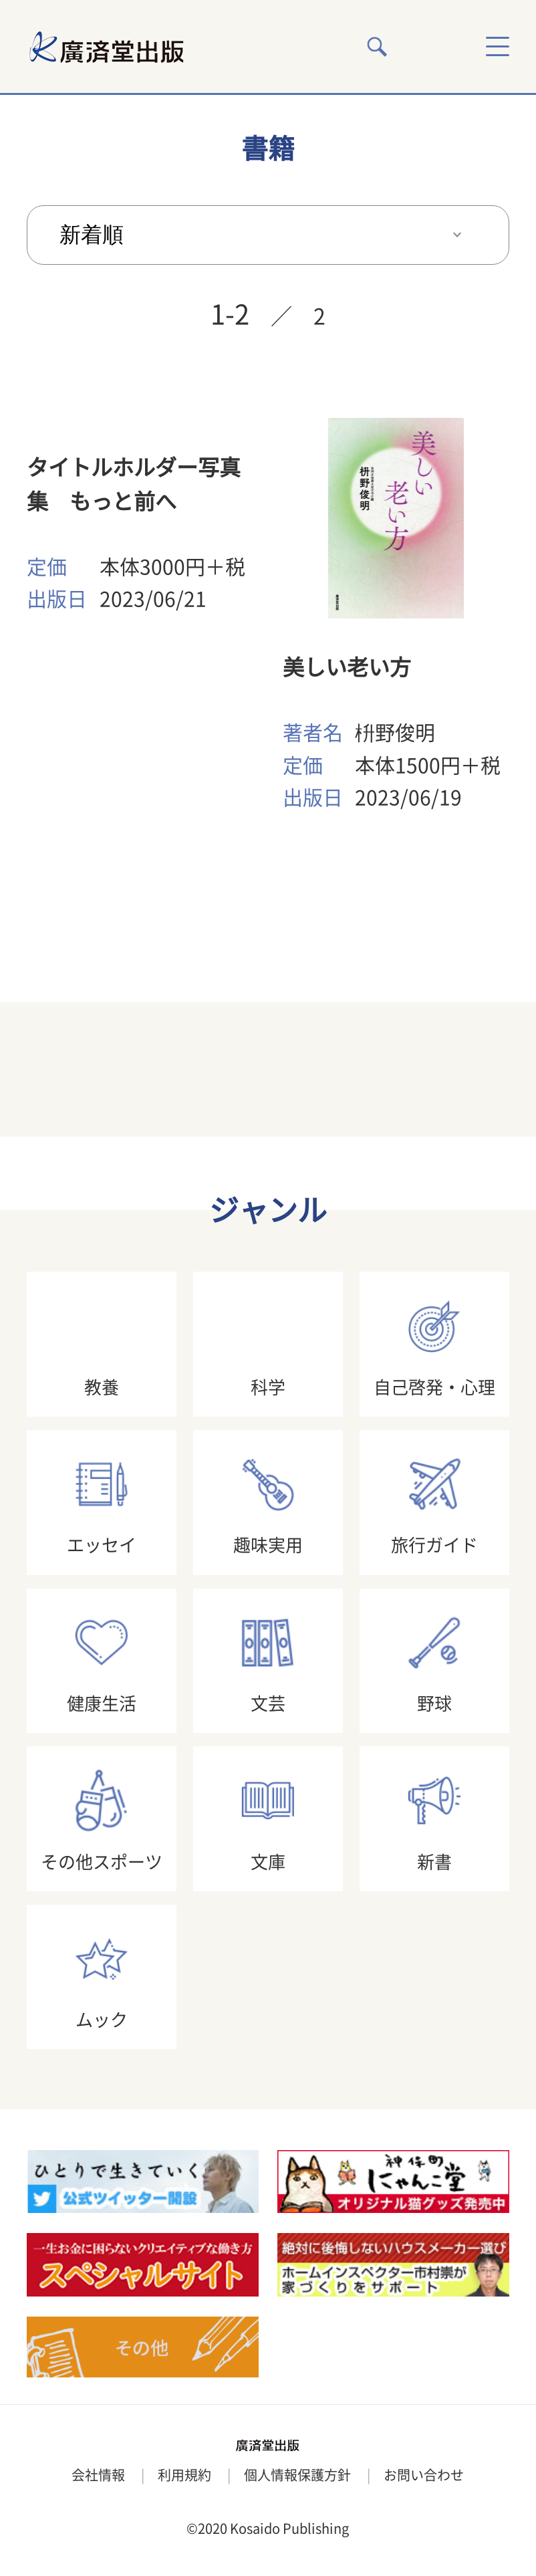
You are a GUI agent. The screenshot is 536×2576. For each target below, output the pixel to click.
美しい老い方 (347, 667)
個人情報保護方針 (297, 2475)
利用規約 (184, 2475)
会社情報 (98, 2475)
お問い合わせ (424, 2475)
